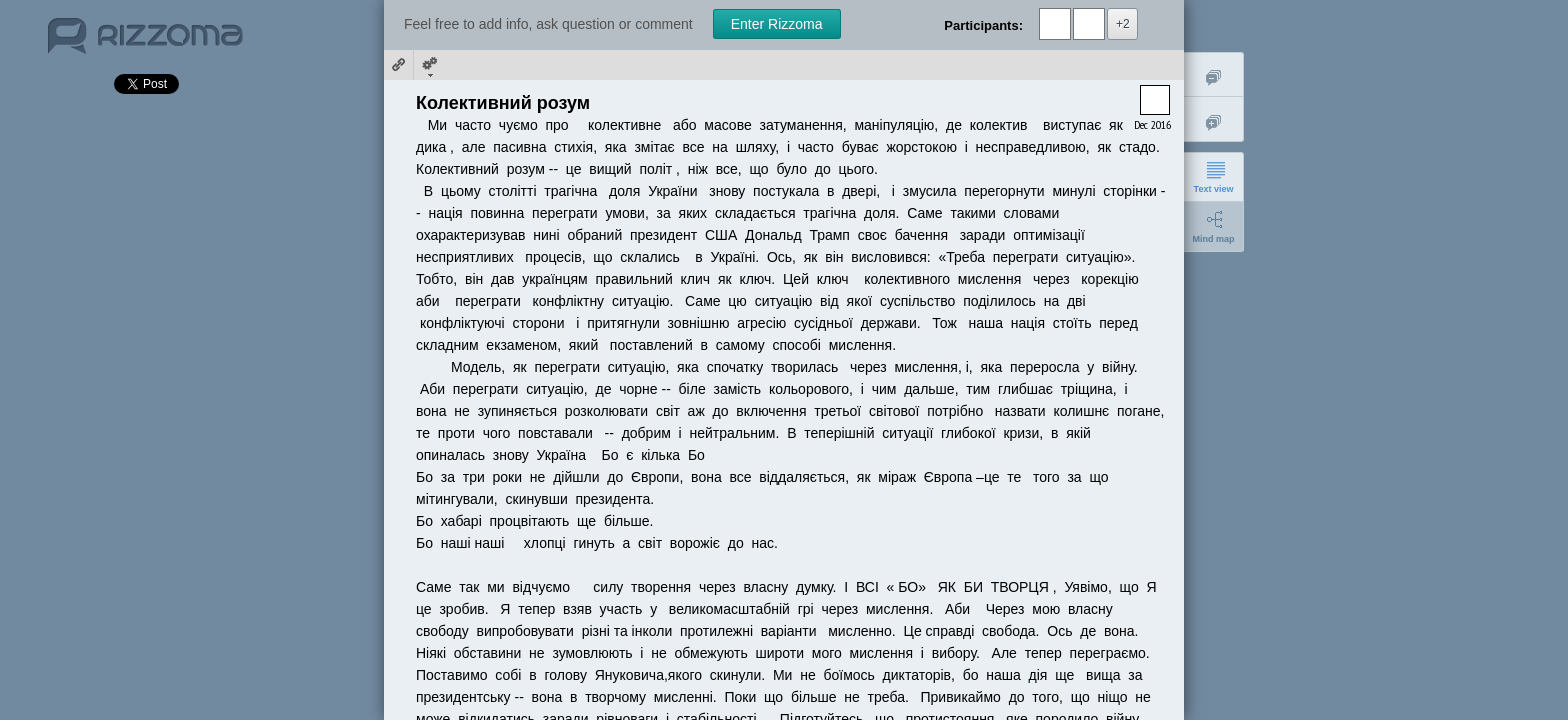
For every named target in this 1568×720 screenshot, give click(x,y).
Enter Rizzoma (777, 24)
